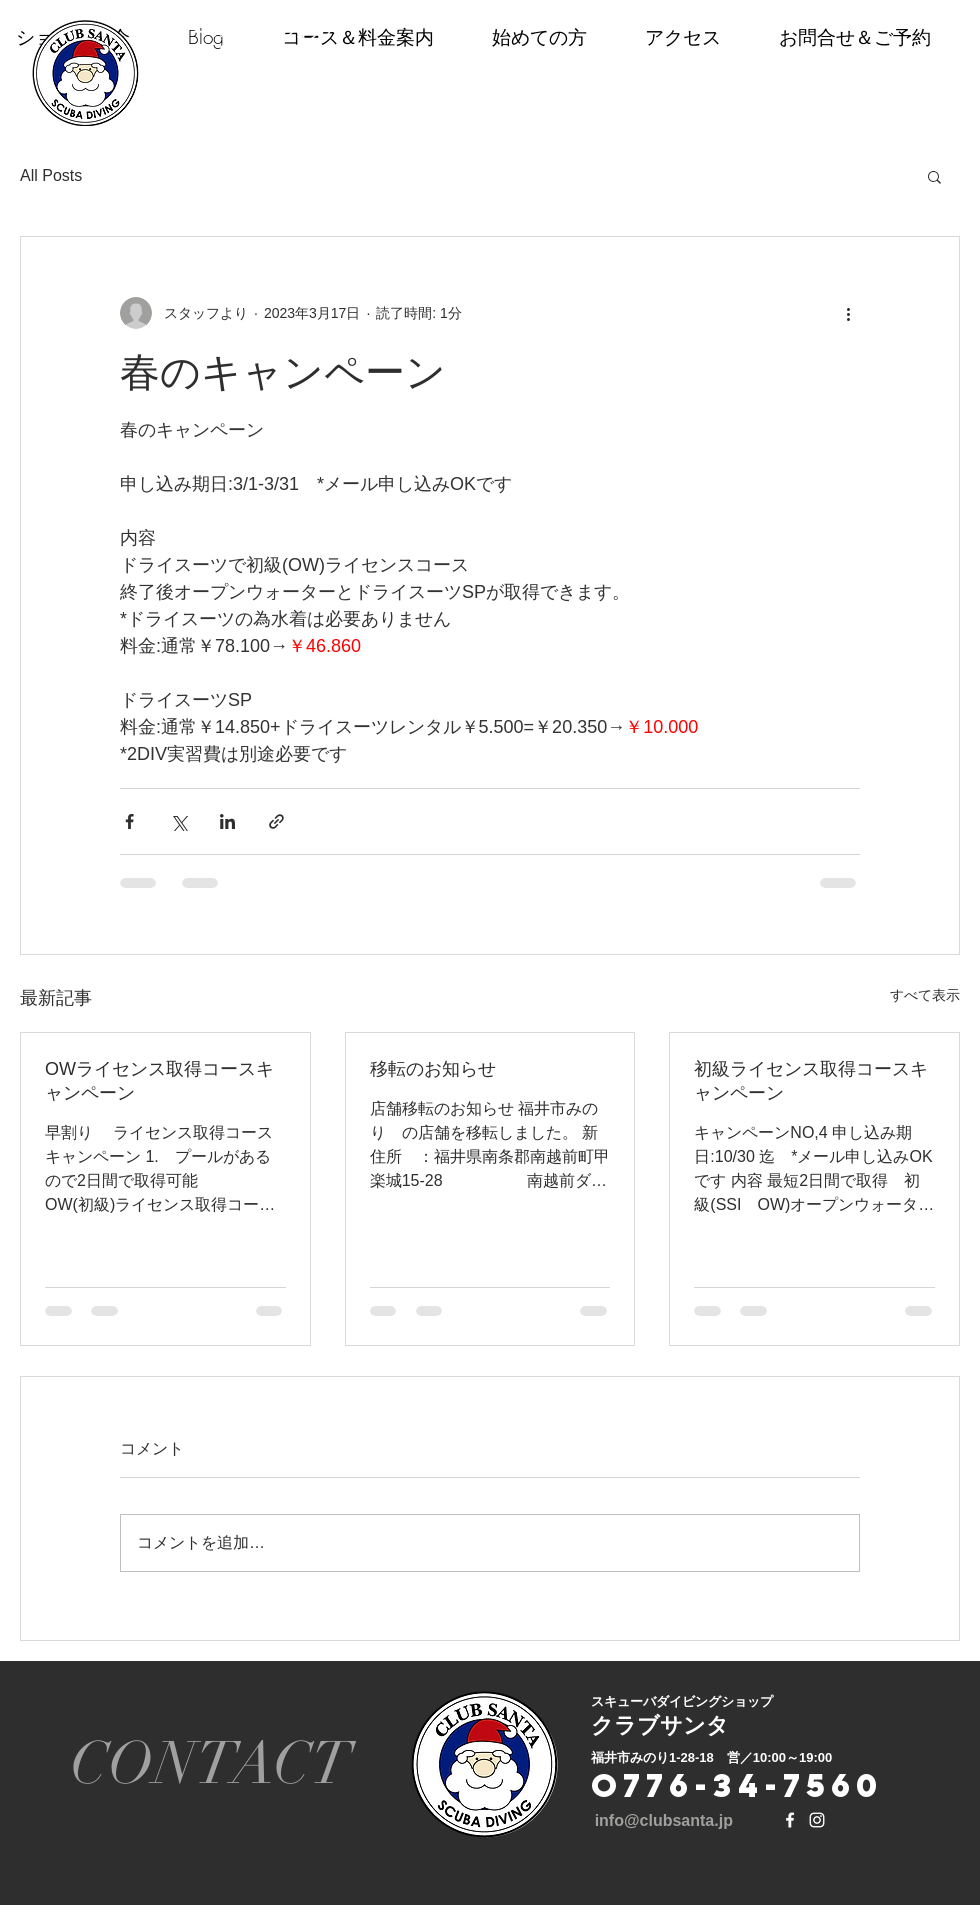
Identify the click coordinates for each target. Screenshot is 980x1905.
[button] (934, 176)
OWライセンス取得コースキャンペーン (159, 1081)
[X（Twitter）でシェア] (178, 821)
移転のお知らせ (433, 1069)
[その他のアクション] (848, 313)
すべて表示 (925, 995)
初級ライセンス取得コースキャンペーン (811, 1081)
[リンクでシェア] (276, 821)
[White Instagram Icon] (817, 1820)
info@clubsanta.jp (664, 1820)
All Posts (51, 175)
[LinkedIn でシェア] (227, 821)
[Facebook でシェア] (129, 821)
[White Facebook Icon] (790, 1820)
